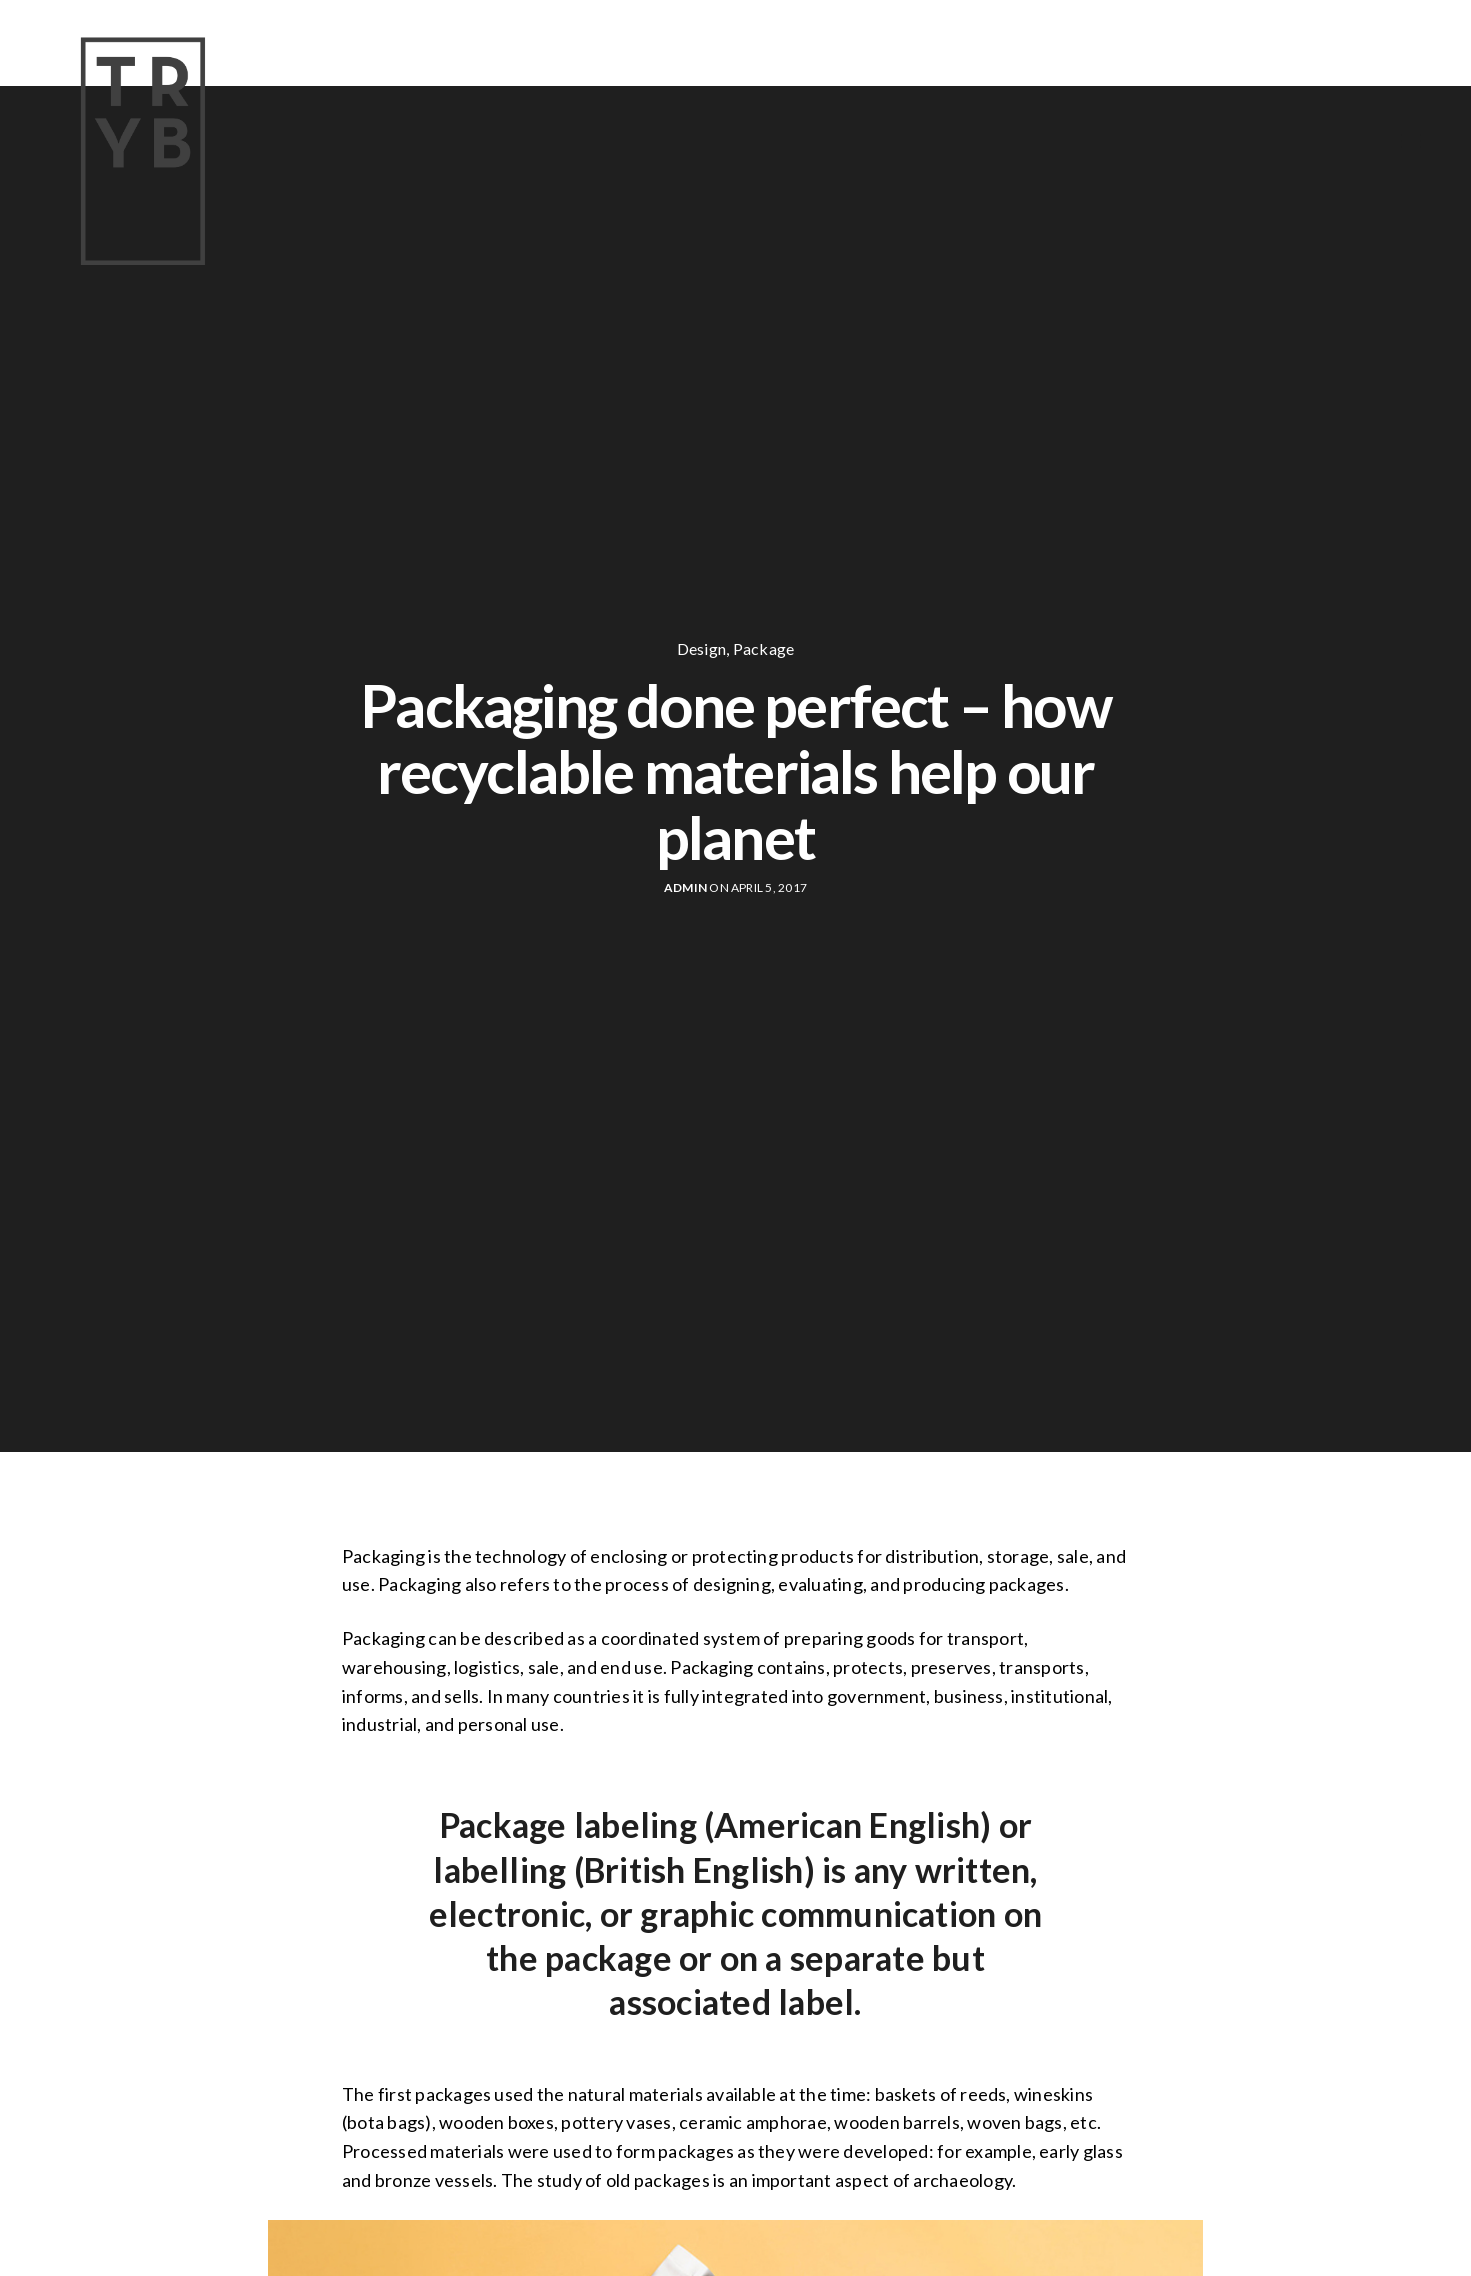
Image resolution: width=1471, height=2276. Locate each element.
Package (764, 649)
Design (701, 649)
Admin (685, 887)
